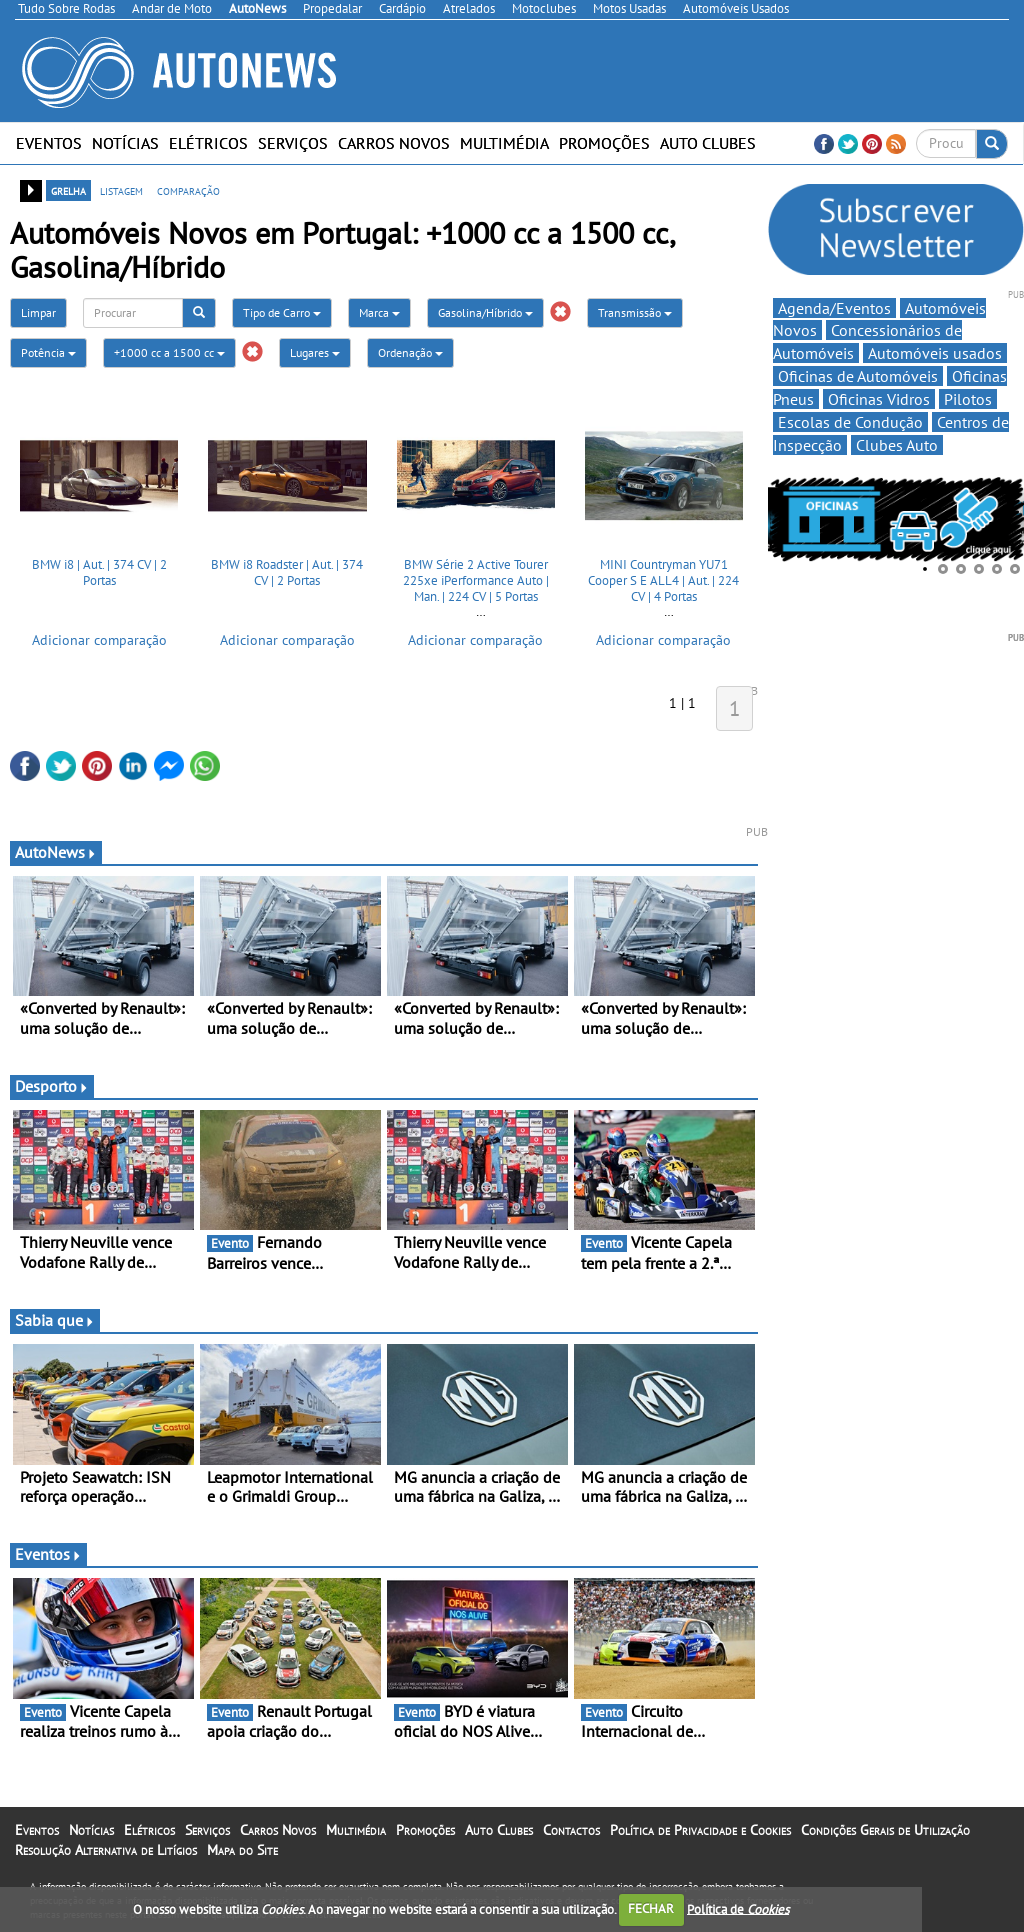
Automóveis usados (935, 353)
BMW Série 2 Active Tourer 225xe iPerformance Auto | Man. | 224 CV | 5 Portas (476, 580)
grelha (68, 190)
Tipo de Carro (282, 312)
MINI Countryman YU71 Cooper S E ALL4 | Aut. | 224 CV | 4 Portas (663, 580)
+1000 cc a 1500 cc (169, 352)
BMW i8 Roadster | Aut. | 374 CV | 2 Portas (287, 572)
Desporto (52, 1086)
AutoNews (56, 852)
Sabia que (55, 1320)
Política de (738, 1908)
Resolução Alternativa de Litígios (106, 1850)
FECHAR (651, 1908)
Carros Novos (394, 143)
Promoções (604, 143)
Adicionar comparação (99, 640)
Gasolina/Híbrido (485, 312)
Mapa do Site (242, 1850)
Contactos (571, 1830)
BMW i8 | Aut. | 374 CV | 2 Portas (99, 572)
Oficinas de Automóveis (858, 376)
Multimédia (504, 143)
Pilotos (968, 399)
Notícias (125, 143)
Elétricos (208, 143)
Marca (379, 312)
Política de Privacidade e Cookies (700, 1830)
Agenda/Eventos (834, 308)
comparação (188, 190)
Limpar (38, 312)
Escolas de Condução (850, 422)
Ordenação (410, 352)
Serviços (293, 143)
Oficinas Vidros (879, 399)
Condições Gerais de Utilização (885, 1830)
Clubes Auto (897, 445)
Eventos (49, 143)
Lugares (315, 352)
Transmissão (635, 312)
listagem (121, 190)
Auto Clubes (708, 143)
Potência (48, 352)
